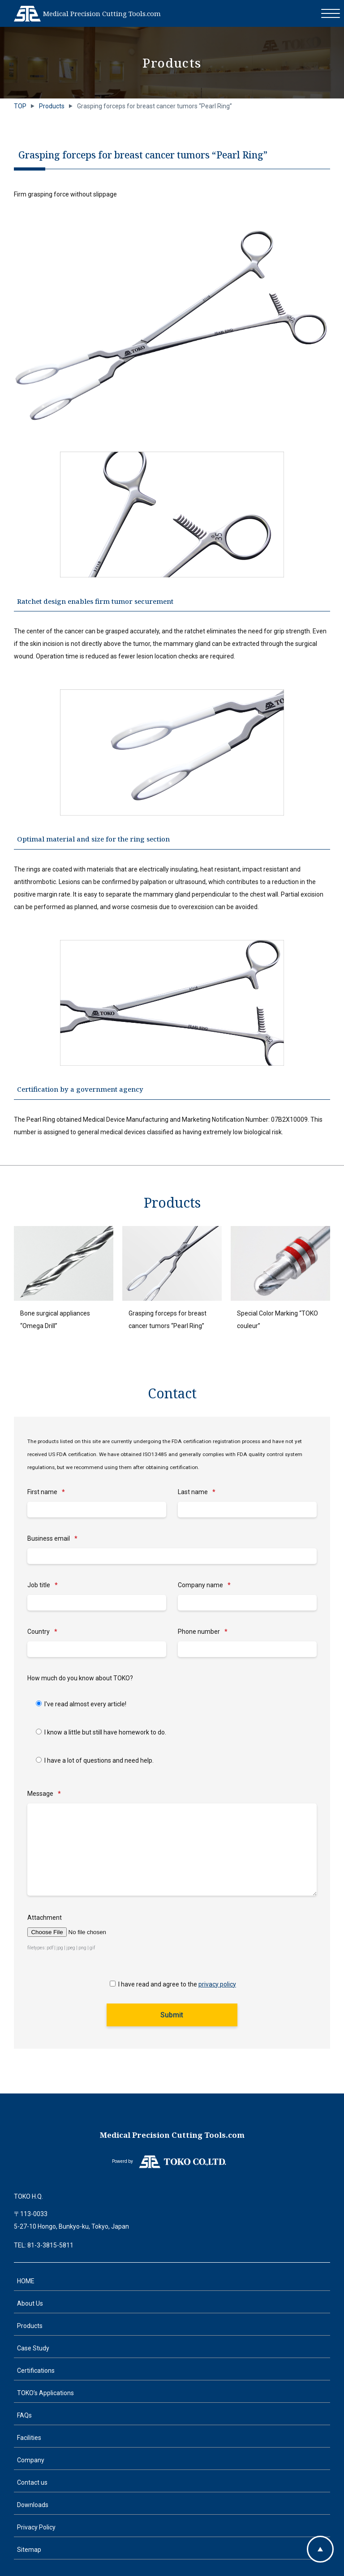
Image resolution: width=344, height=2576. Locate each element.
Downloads (32, 2504)
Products (30, 2325)
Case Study (33, 2348)
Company (30, 2460)
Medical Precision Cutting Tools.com (102, 13)
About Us (30, 2303)
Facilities (29, 2437)
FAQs (24, 2415)
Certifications (36, 2370)
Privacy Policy (36, 2527)
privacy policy (217, 1984)
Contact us (32, 2482)
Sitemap (29, 2549)
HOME (25, 2281)
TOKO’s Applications (45, 2393)
